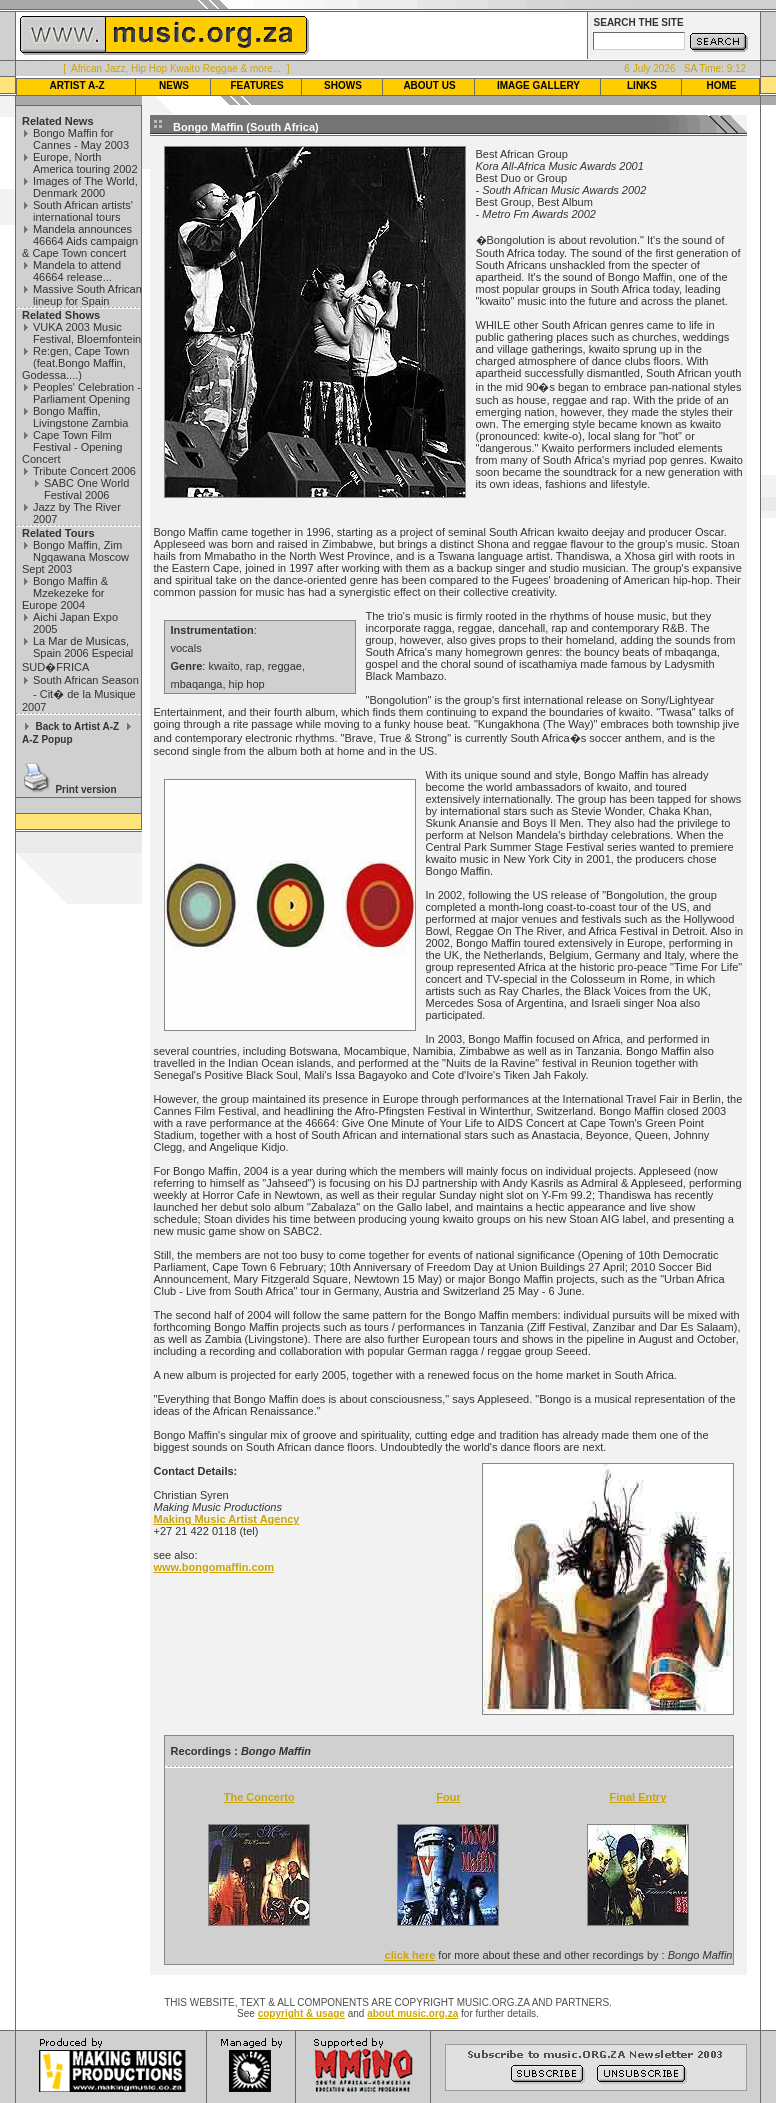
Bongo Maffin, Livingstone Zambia (80, 417)
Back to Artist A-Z (77, 726)
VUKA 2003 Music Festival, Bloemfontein (87, 333)
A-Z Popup (47, 739)
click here (410, 1955)
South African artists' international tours (83, 211)
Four (448, 1797)
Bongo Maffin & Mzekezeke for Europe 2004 (65, 593)
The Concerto (259, 1797)
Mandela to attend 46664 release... (77, 271)
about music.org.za (412, 2013)
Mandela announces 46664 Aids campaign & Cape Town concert (80, 241)
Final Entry (637, 1797)
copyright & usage (301, 2013)
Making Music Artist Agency (227, 1519)
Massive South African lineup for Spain (87, 295)
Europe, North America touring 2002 (85, 163)
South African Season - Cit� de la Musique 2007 (80, 693)
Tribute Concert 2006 (84, 471)
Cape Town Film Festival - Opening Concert (72, 447)
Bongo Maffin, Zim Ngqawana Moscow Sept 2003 (75, 557)
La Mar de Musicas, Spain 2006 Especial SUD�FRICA (77, 654)
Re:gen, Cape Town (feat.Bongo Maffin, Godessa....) (75, 363)
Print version (85, 789)
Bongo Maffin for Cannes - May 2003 (81, 139)
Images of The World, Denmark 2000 (85, 187)
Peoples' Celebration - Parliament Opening (87, 393)
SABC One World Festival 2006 (86, 489)
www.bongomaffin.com (214, 1567)
